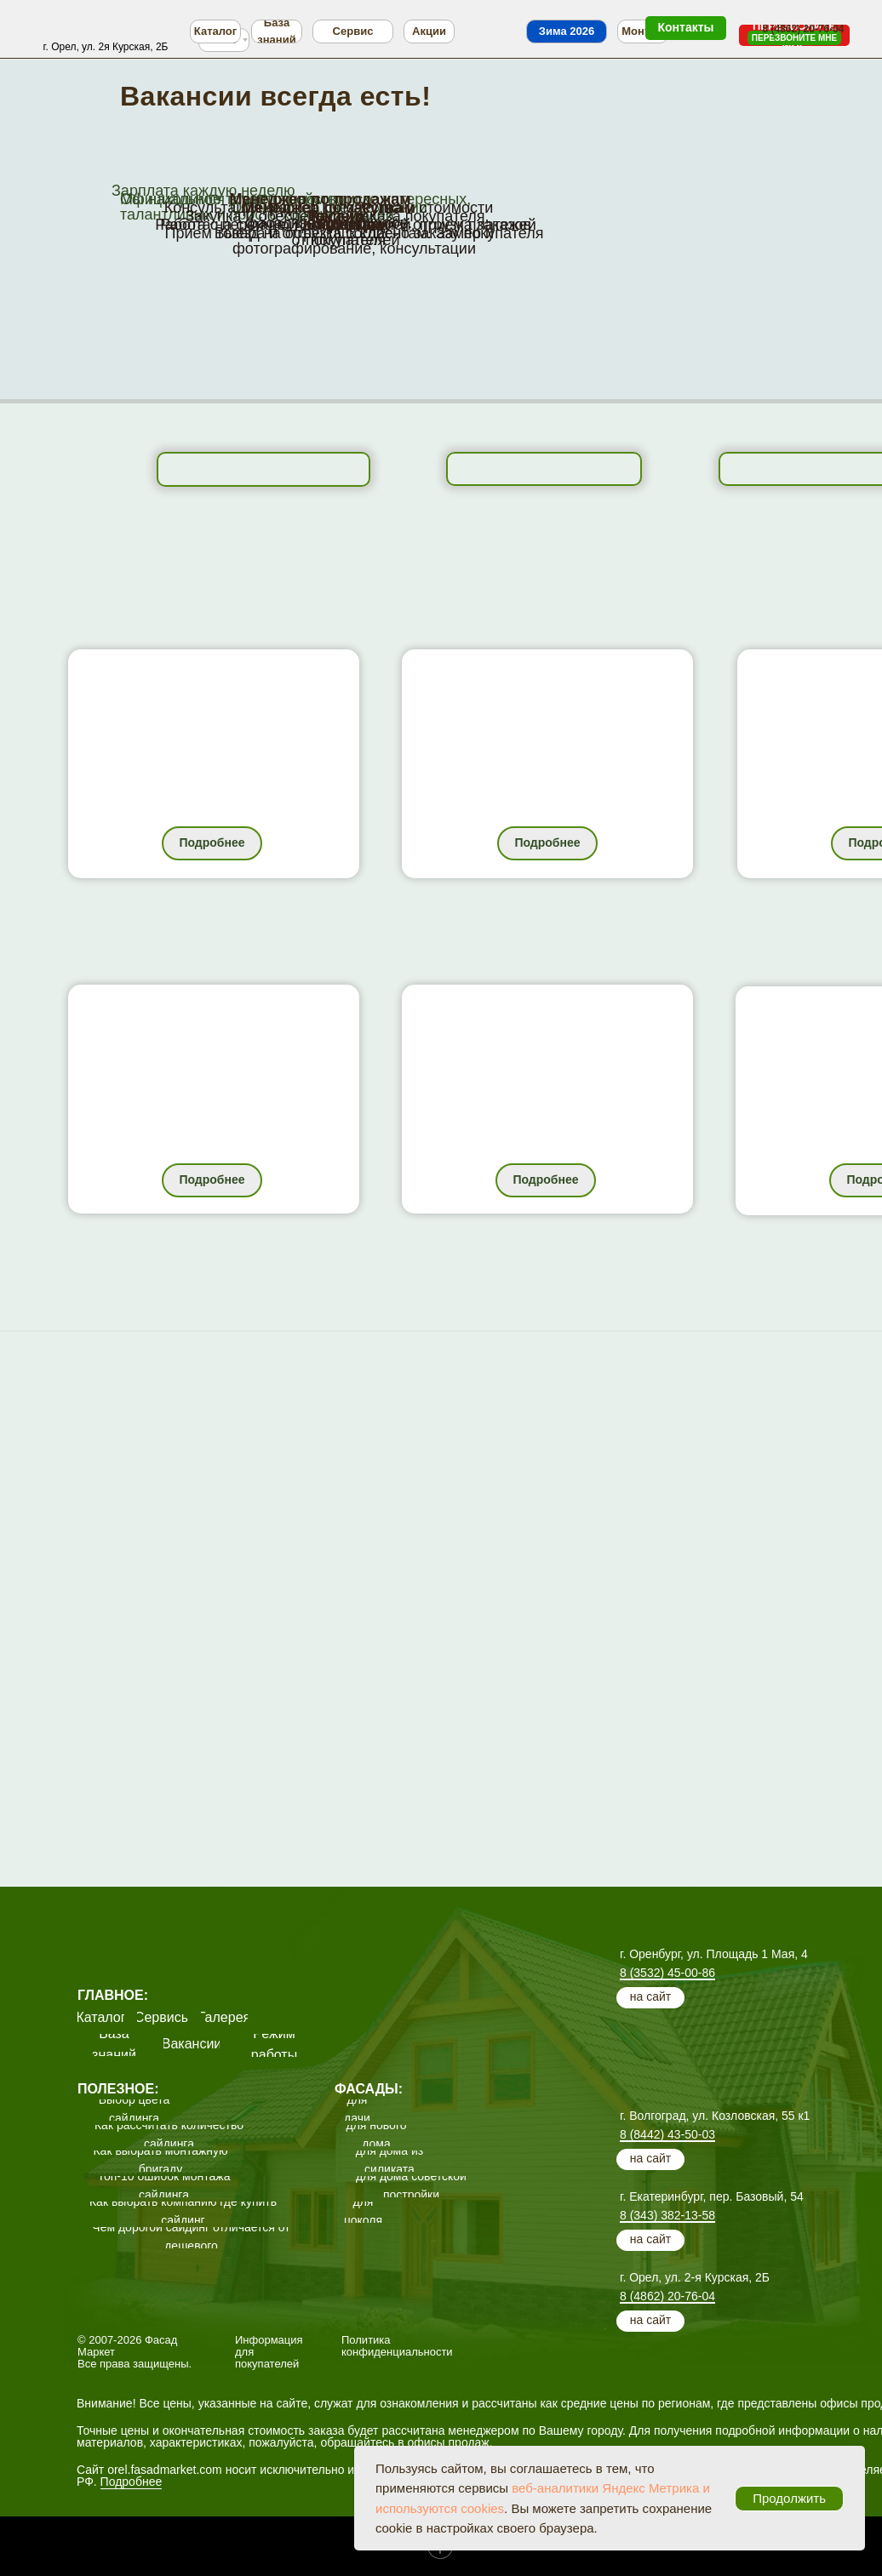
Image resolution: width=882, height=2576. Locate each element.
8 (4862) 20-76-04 (667, 2296)
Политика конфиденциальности (397, 2345)
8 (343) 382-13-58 (667, 2215)
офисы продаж (448, 2442)
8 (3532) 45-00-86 (667, 1972)
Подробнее (131, 2481)
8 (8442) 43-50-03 (667, 2134)
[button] (794, 38)
